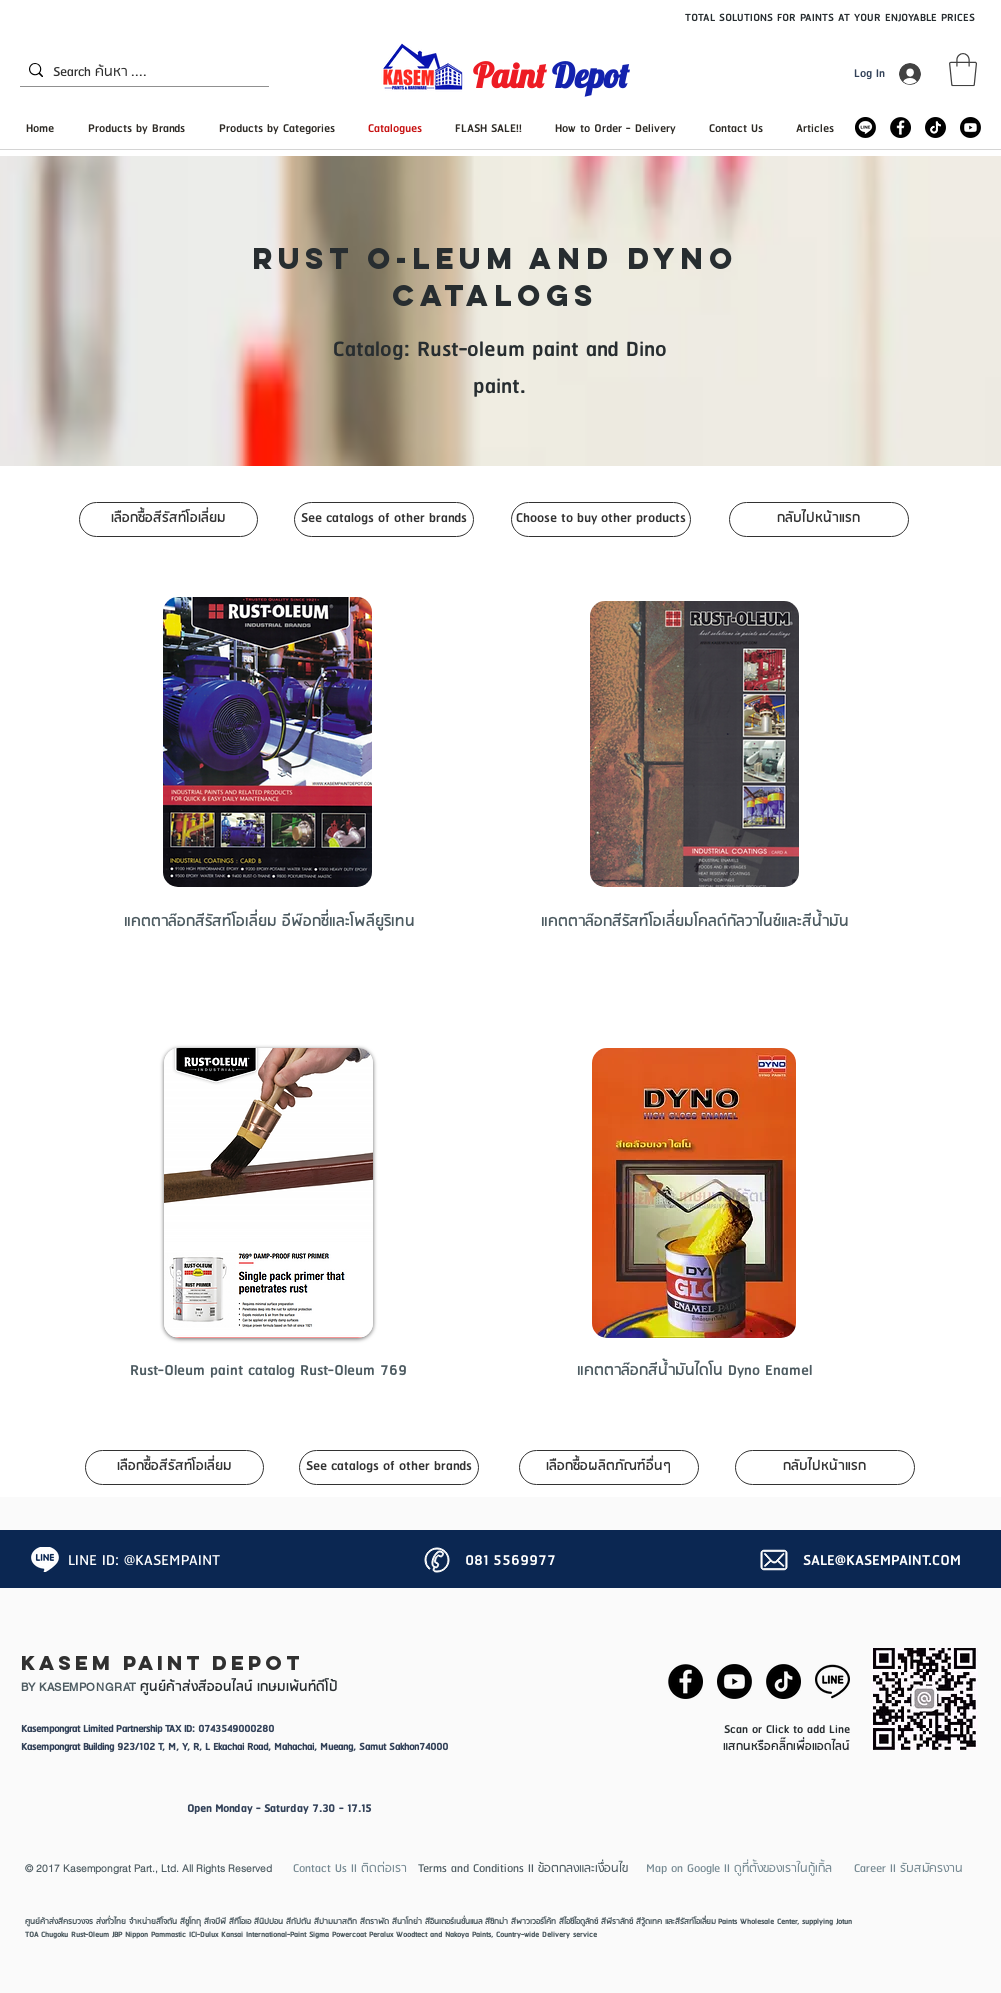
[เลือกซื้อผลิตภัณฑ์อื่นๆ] (609, 1467)
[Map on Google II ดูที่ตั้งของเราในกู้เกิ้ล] (739, 1868)
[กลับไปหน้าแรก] (819, 519)
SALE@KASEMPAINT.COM (882, 1561)
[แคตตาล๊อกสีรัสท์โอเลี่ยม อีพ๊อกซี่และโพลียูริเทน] (269, 922)
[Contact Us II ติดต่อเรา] (350, 1868)
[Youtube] (970, 127)
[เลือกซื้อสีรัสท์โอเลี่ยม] (168, 519)
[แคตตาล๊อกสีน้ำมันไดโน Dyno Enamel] (694, 1371)
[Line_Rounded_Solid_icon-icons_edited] (865, 127)
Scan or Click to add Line (787, 1729)
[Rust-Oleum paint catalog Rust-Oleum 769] (268, 1371)
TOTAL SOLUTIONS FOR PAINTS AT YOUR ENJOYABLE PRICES (830, 17)
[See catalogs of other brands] (384, 519)
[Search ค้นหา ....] (140, 73)
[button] (963, 69)
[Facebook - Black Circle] (900, 127)
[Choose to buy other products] (601, 519)
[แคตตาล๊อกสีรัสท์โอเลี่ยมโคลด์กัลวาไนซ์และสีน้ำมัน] (695, 922)
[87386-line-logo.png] (832, 1681)
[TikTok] (935, 127)
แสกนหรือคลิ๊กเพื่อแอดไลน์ (786, 1746)
